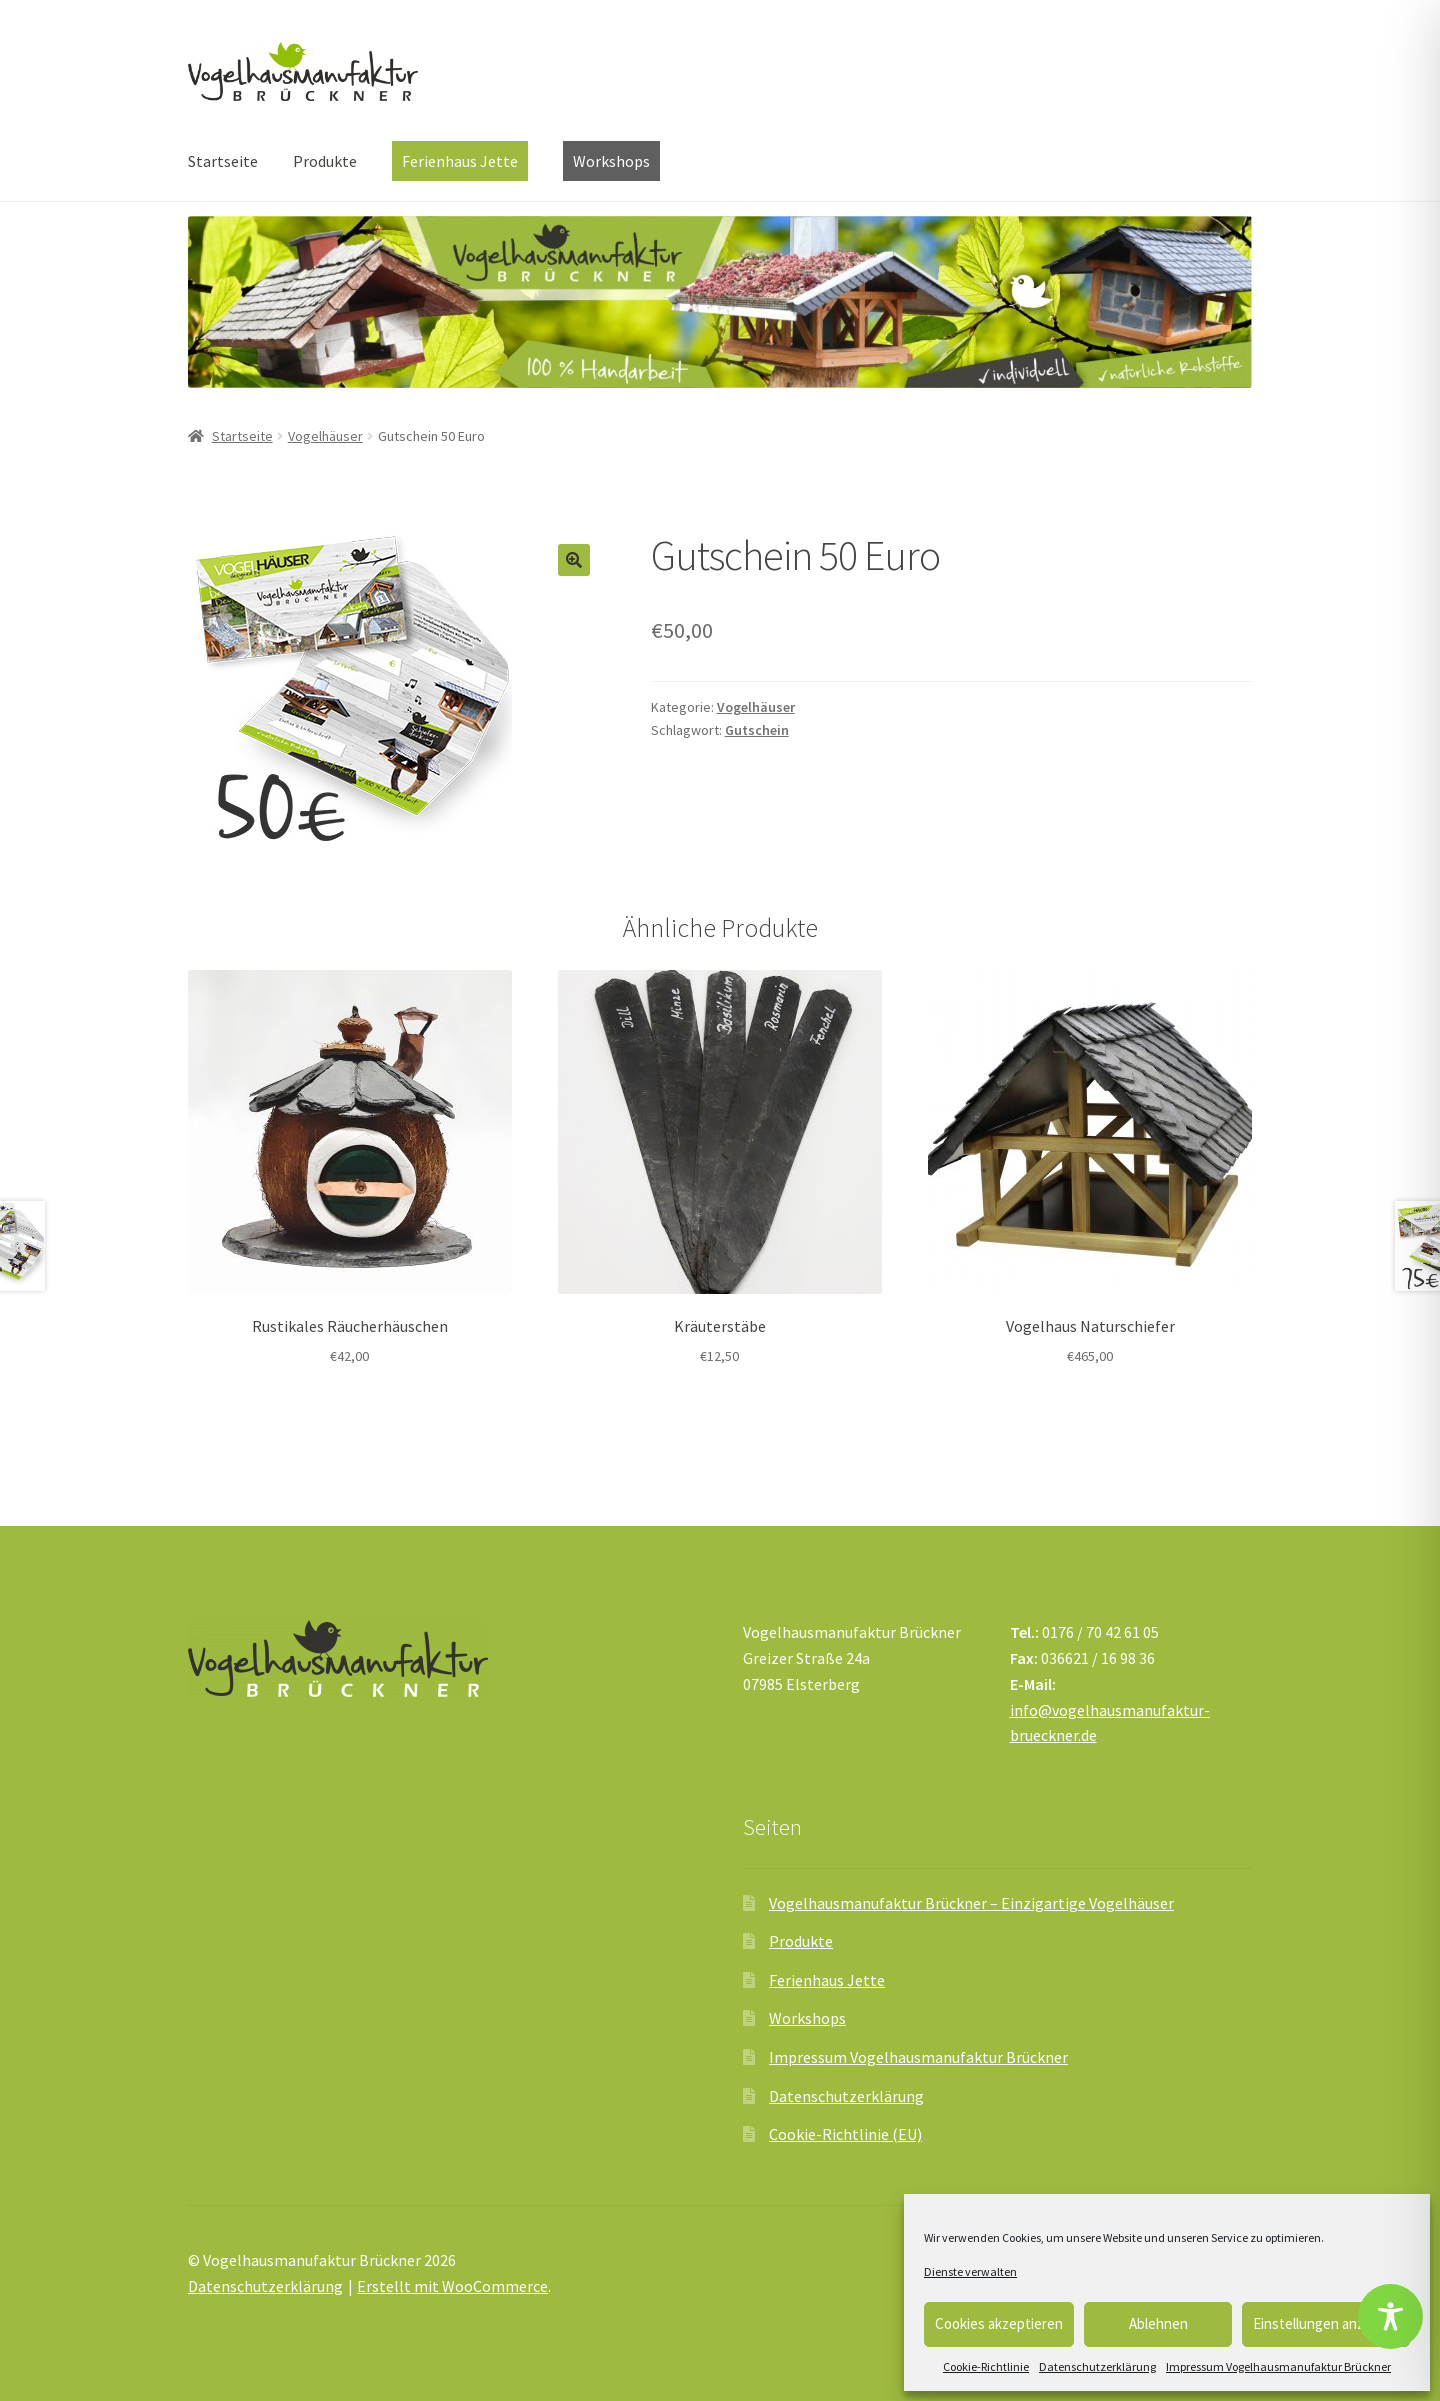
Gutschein (757, 730)
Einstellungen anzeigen (1326, 2323)
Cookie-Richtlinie (986, 2366)
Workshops (807, 2018)
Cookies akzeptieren (999, 2323)
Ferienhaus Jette (827, 1980)
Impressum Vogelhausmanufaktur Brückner (1278, 2366)
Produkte (325, 161)
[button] (574, 560)
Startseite (223, 161)
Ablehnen (1158, 2323)
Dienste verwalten (970, 2271)
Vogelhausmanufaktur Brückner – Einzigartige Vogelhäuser (971, 1903)
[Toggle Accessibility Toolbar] (1390, 2316)
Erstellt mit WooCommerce (452, 2286)
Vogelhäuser (325, 436)
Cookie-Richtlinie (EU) (845, 2134)
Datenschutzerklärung (1097, 2366)
